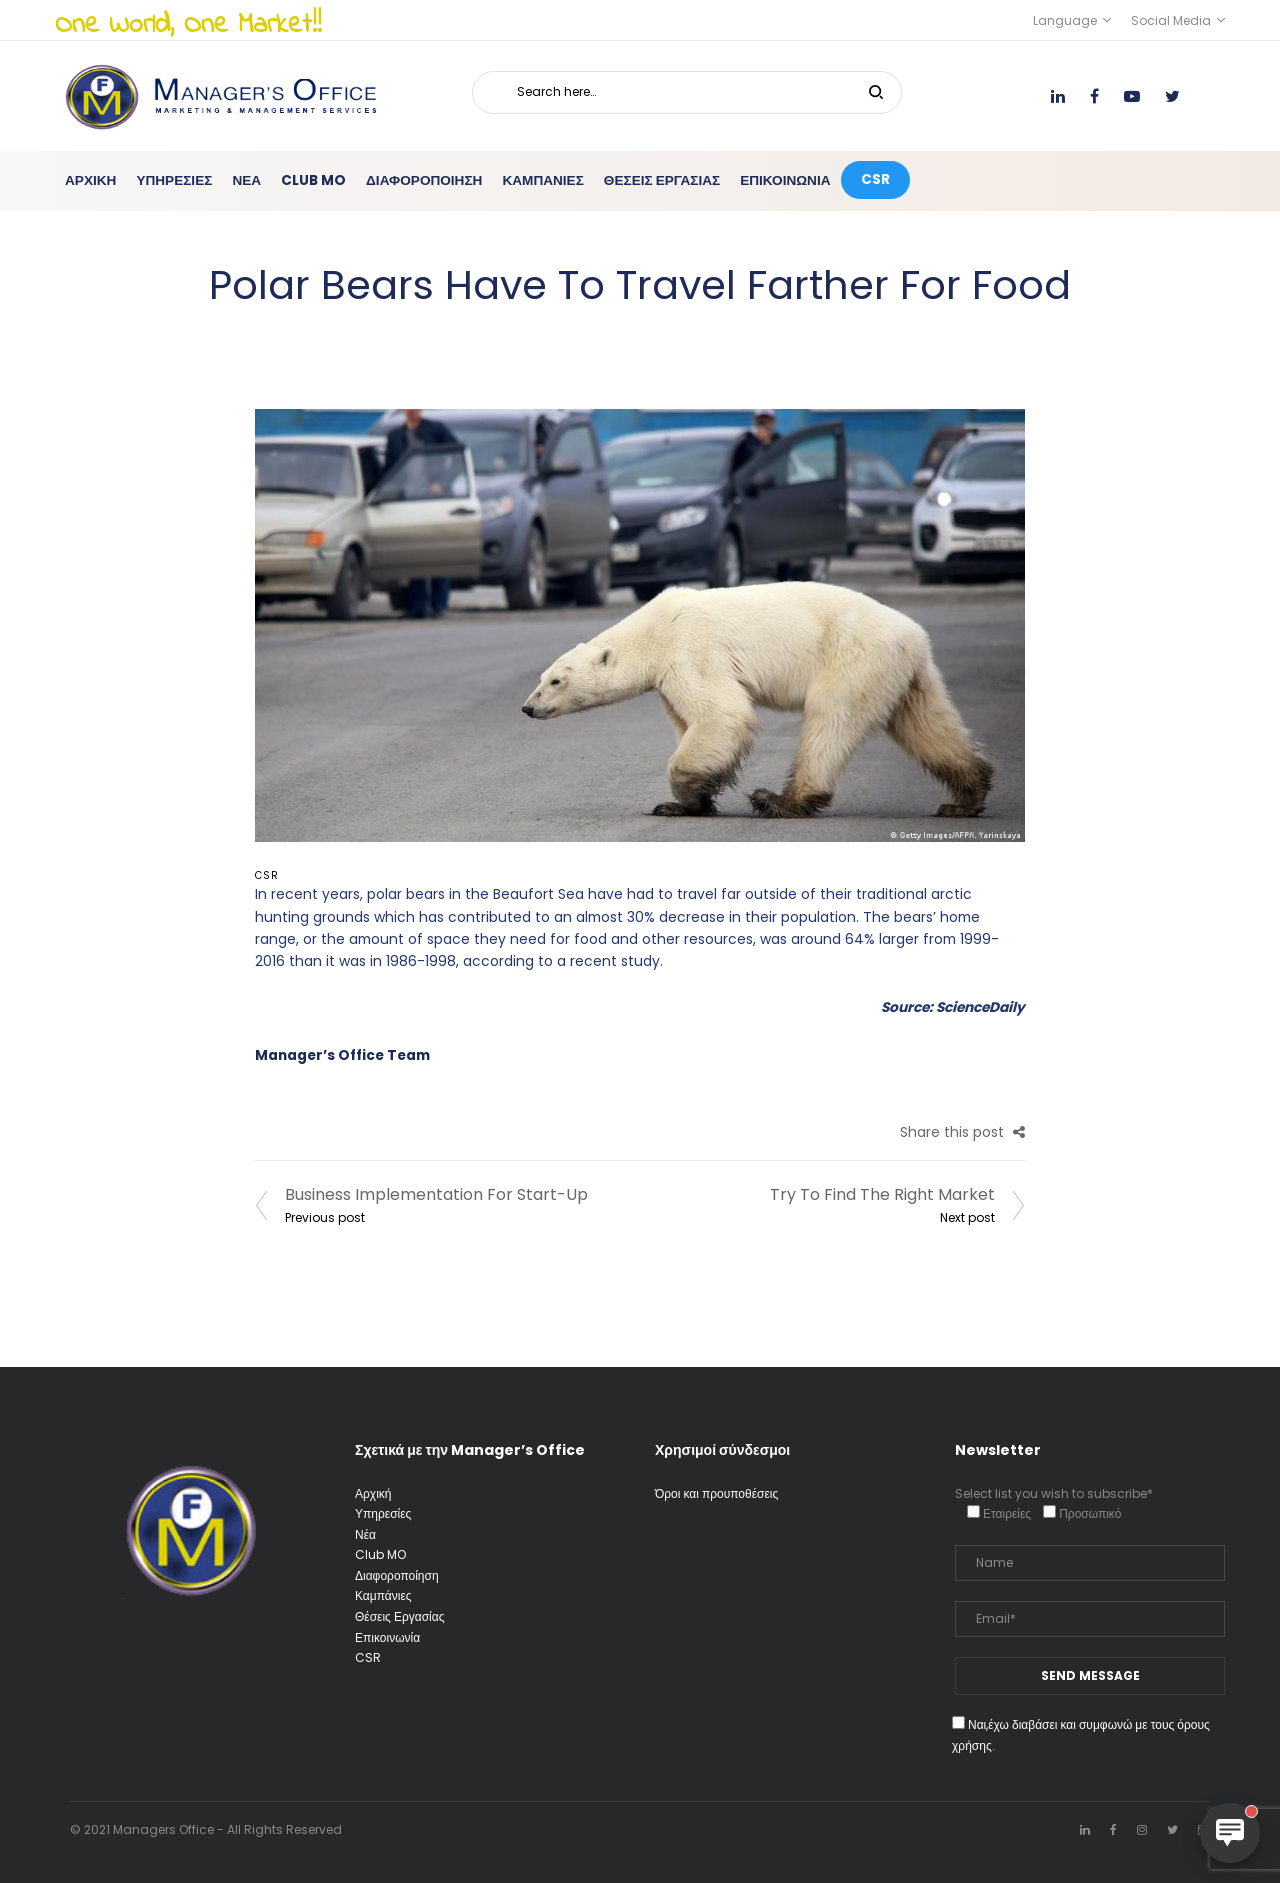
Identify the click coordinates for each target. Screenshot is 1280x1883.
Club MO (380, 1554)
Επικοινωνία (387, 1637)
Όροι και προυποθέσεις (716, 1493)
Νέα (365, 1534)
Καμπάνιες (383, 1595)
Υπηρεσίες (383, 1513)
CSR (267, 875)
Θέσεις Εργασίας (399, 1616)
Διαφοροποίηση (397, 1575)
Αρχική (373, 1493)
